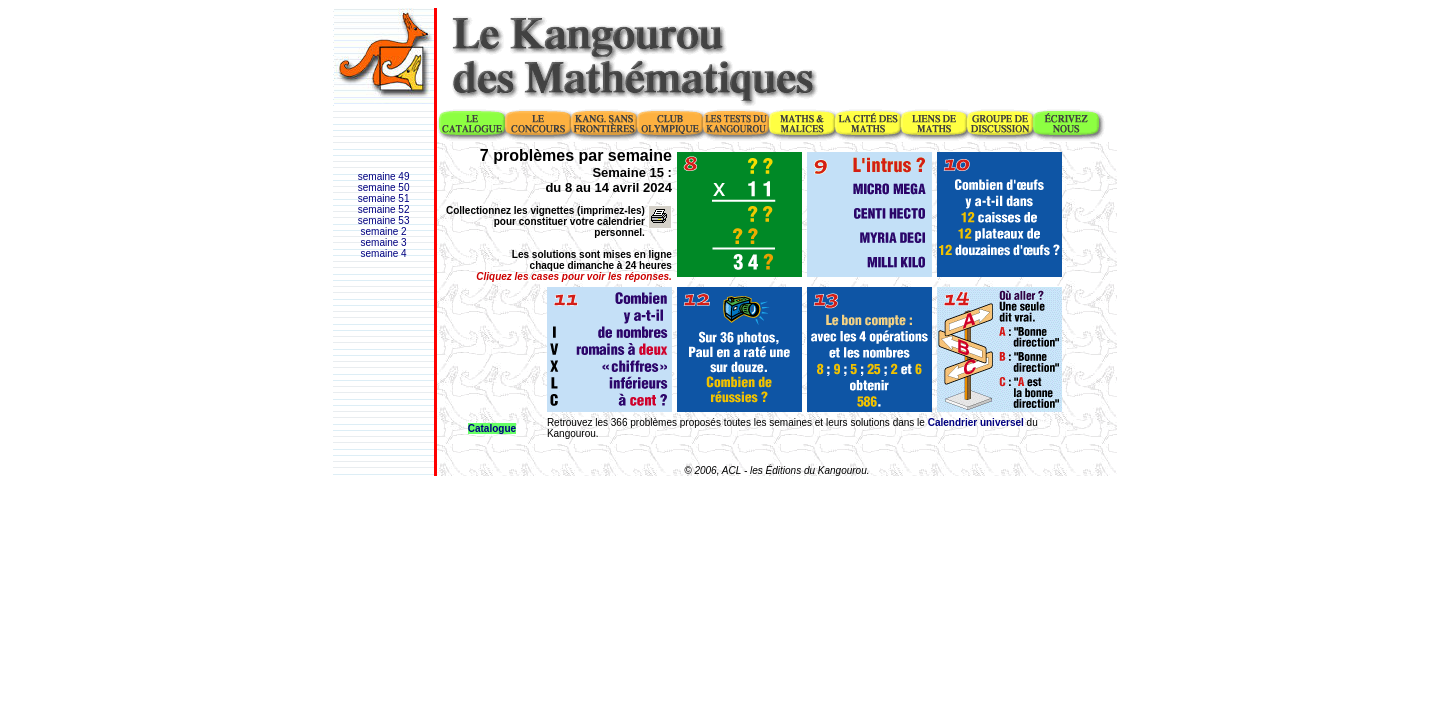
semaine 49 (384, 176)
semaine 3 (384, 242)
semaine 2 (384, 231)
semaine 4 (384, 253)
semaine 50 (384, 187)
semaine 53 (384, 220)
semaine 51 (384, 198)
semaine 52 (384, 209)
